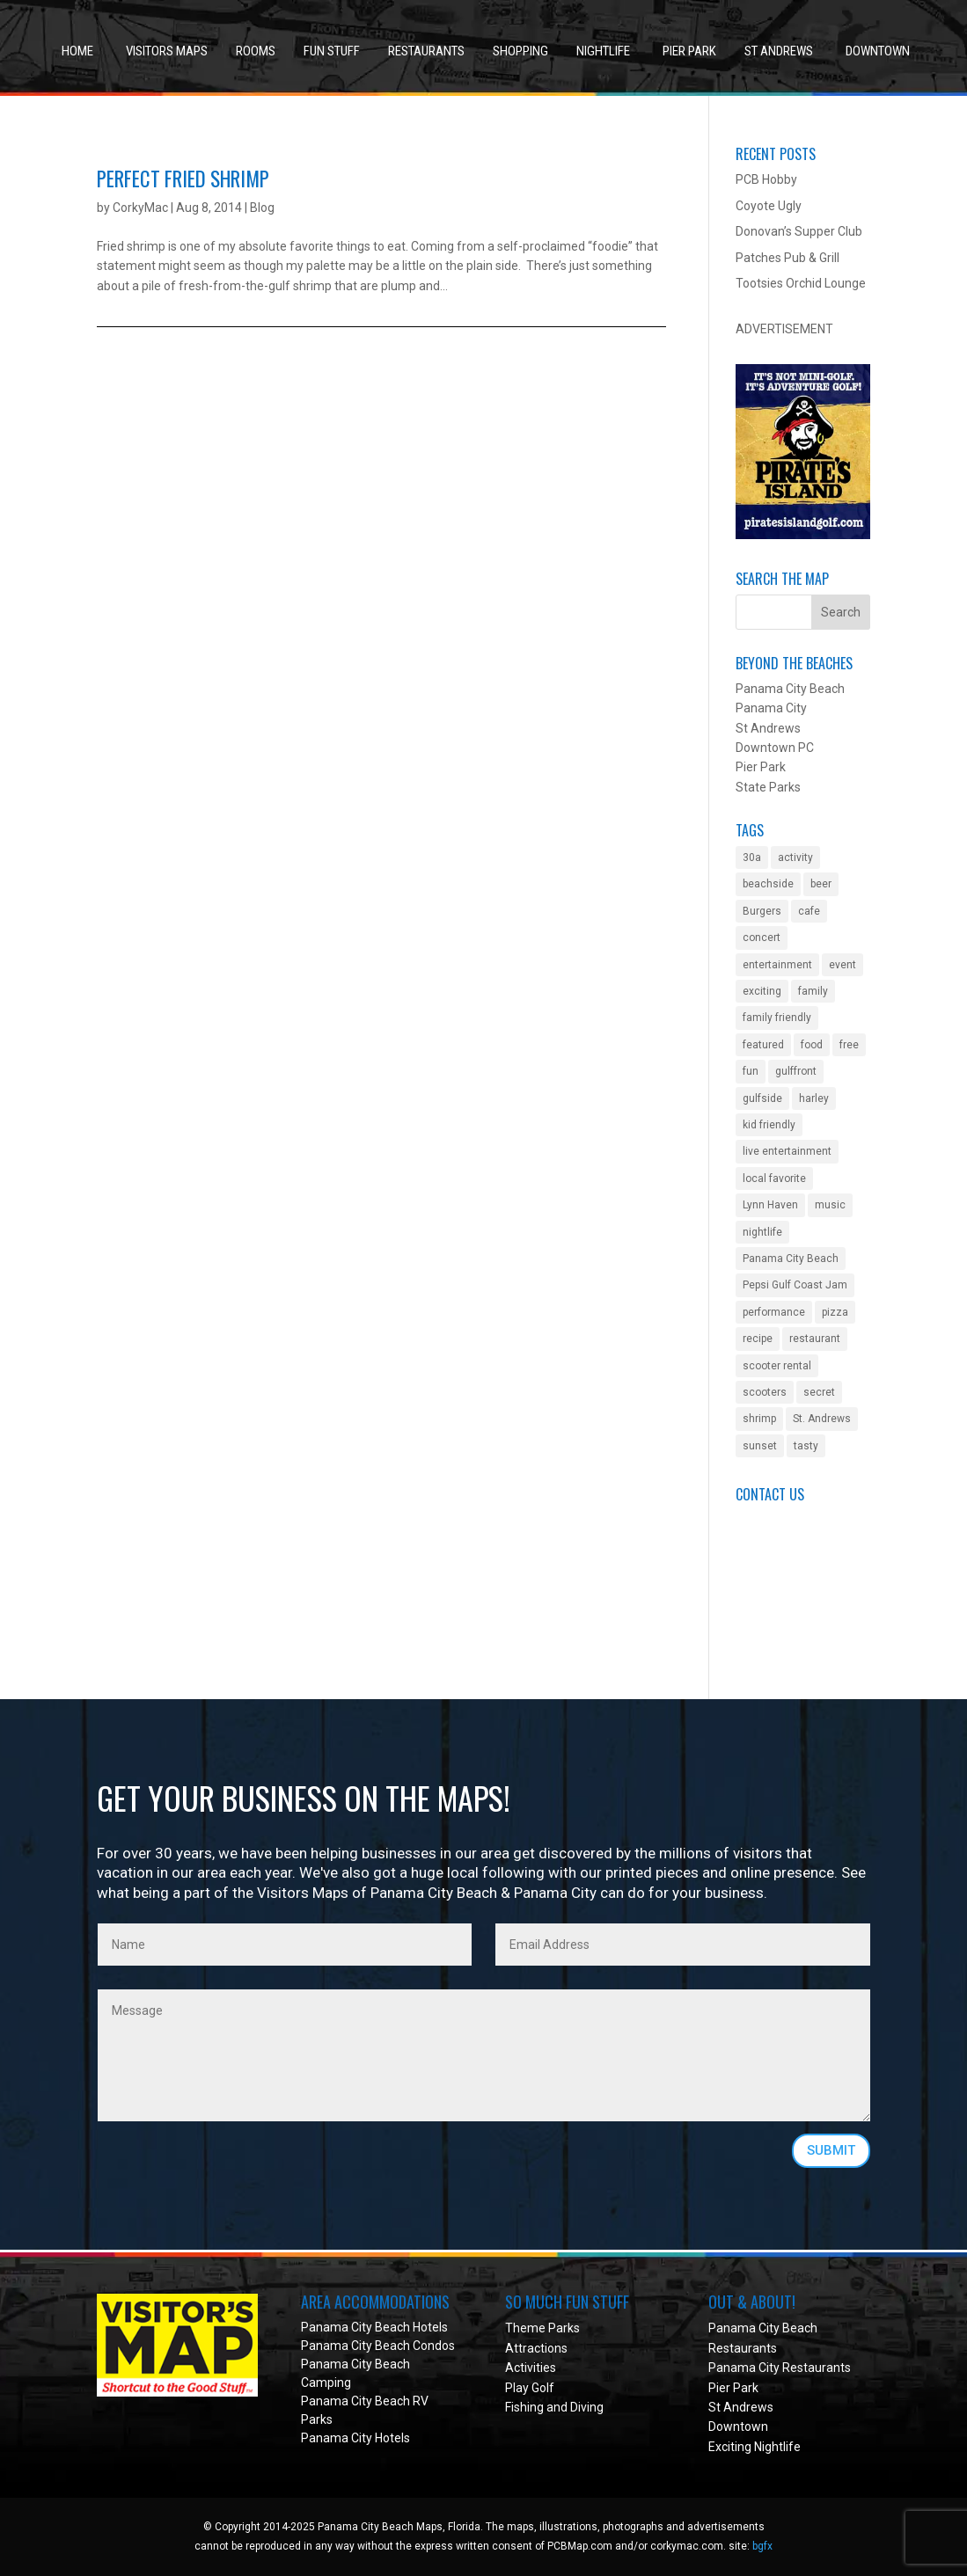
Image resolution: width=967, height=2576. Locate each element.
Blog (262, 208)
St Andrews (778, 51)
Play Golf (529, 2388)
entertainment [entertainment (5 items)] (777, 965)
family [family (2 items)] (813, 991)
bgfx (762, 2546)
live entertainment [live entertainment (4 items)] (787, 1151)
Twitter (756, 1618)
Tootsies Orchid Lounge (801, 283)
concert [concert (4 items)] (761, 937)
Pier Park (689, 51)
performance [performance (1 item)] (774, 1312)
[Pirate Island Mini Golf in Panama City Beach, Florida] (803, 535)
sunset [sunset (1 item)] (760, 1446)
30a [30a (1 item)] (752, 857)
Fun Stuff (332, 51)
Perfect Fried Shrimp (183, 178)
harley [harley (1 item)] (814, 1098)
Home (77, 51)
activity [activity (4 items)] (795, 857)
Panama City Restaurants (779, 2368)
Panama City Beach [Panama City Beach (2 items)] (791, 1258)
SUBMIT (831, 2150)
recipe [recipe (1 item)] (758, 1338)
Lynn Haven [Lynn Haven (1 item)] (770, 1205)
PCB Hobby (766, 179)
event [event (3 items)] (842, 965)
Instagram (764, 1638)
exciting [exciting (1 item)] (762, 991)
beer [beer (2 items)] (820, 884)
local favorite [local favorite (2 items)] (774, 1178)
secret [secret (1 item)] (819, 1392)
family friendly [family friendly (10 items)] (777, 1017)
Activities (530, 2368)
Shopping (520, 51)
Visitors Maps (167, 51)
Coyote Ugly (769, 206)
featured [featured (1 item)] (763, 1045)
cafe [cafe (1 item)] (809, 911)
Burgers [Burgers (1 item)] (762, 911)
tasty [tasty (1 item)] (806, 1446)
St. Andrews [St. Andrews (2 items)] (822, 1418)
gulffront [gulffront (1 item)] (796, 1071)
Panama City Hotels (355, 2438)
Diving (587, 2407)
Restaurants (426, 51)
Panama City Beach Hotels (374, 2327)
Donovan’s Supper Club (799, 231)
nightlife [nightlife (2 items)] (762, 1232)
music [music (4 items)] (830, 1205)
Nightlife (603, 51)
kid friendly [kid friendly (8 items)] (769, 1125)
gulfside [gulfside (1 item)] (762, 1098)
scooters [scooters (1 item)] (765, 1392)
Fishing (524, 2407)
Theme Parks (542, 2328)
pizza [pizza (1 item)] (835, 1312)
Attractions (536, 2348)
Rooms (255, 51)
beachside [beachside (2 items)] (768, 884)
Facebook (762, 1599)
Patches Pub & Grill (787, 258)
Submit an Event (781, 1520)
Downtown (878, 51)
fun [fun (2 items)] (750, 1071)
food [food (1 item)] (812, 1045)
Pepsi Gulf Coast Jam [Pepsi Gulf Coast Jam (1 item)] (795, 1285)
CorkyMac (140, 208)
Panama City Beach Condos (378, 2346)
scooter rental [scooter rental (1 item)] (777, 1366)
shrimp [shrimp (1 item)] (759, 1418)
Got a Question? (780, 1539)
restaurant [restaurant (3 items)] (814, 1338)
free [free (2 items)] (849, 1045)
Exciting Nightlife (754, 2447)
